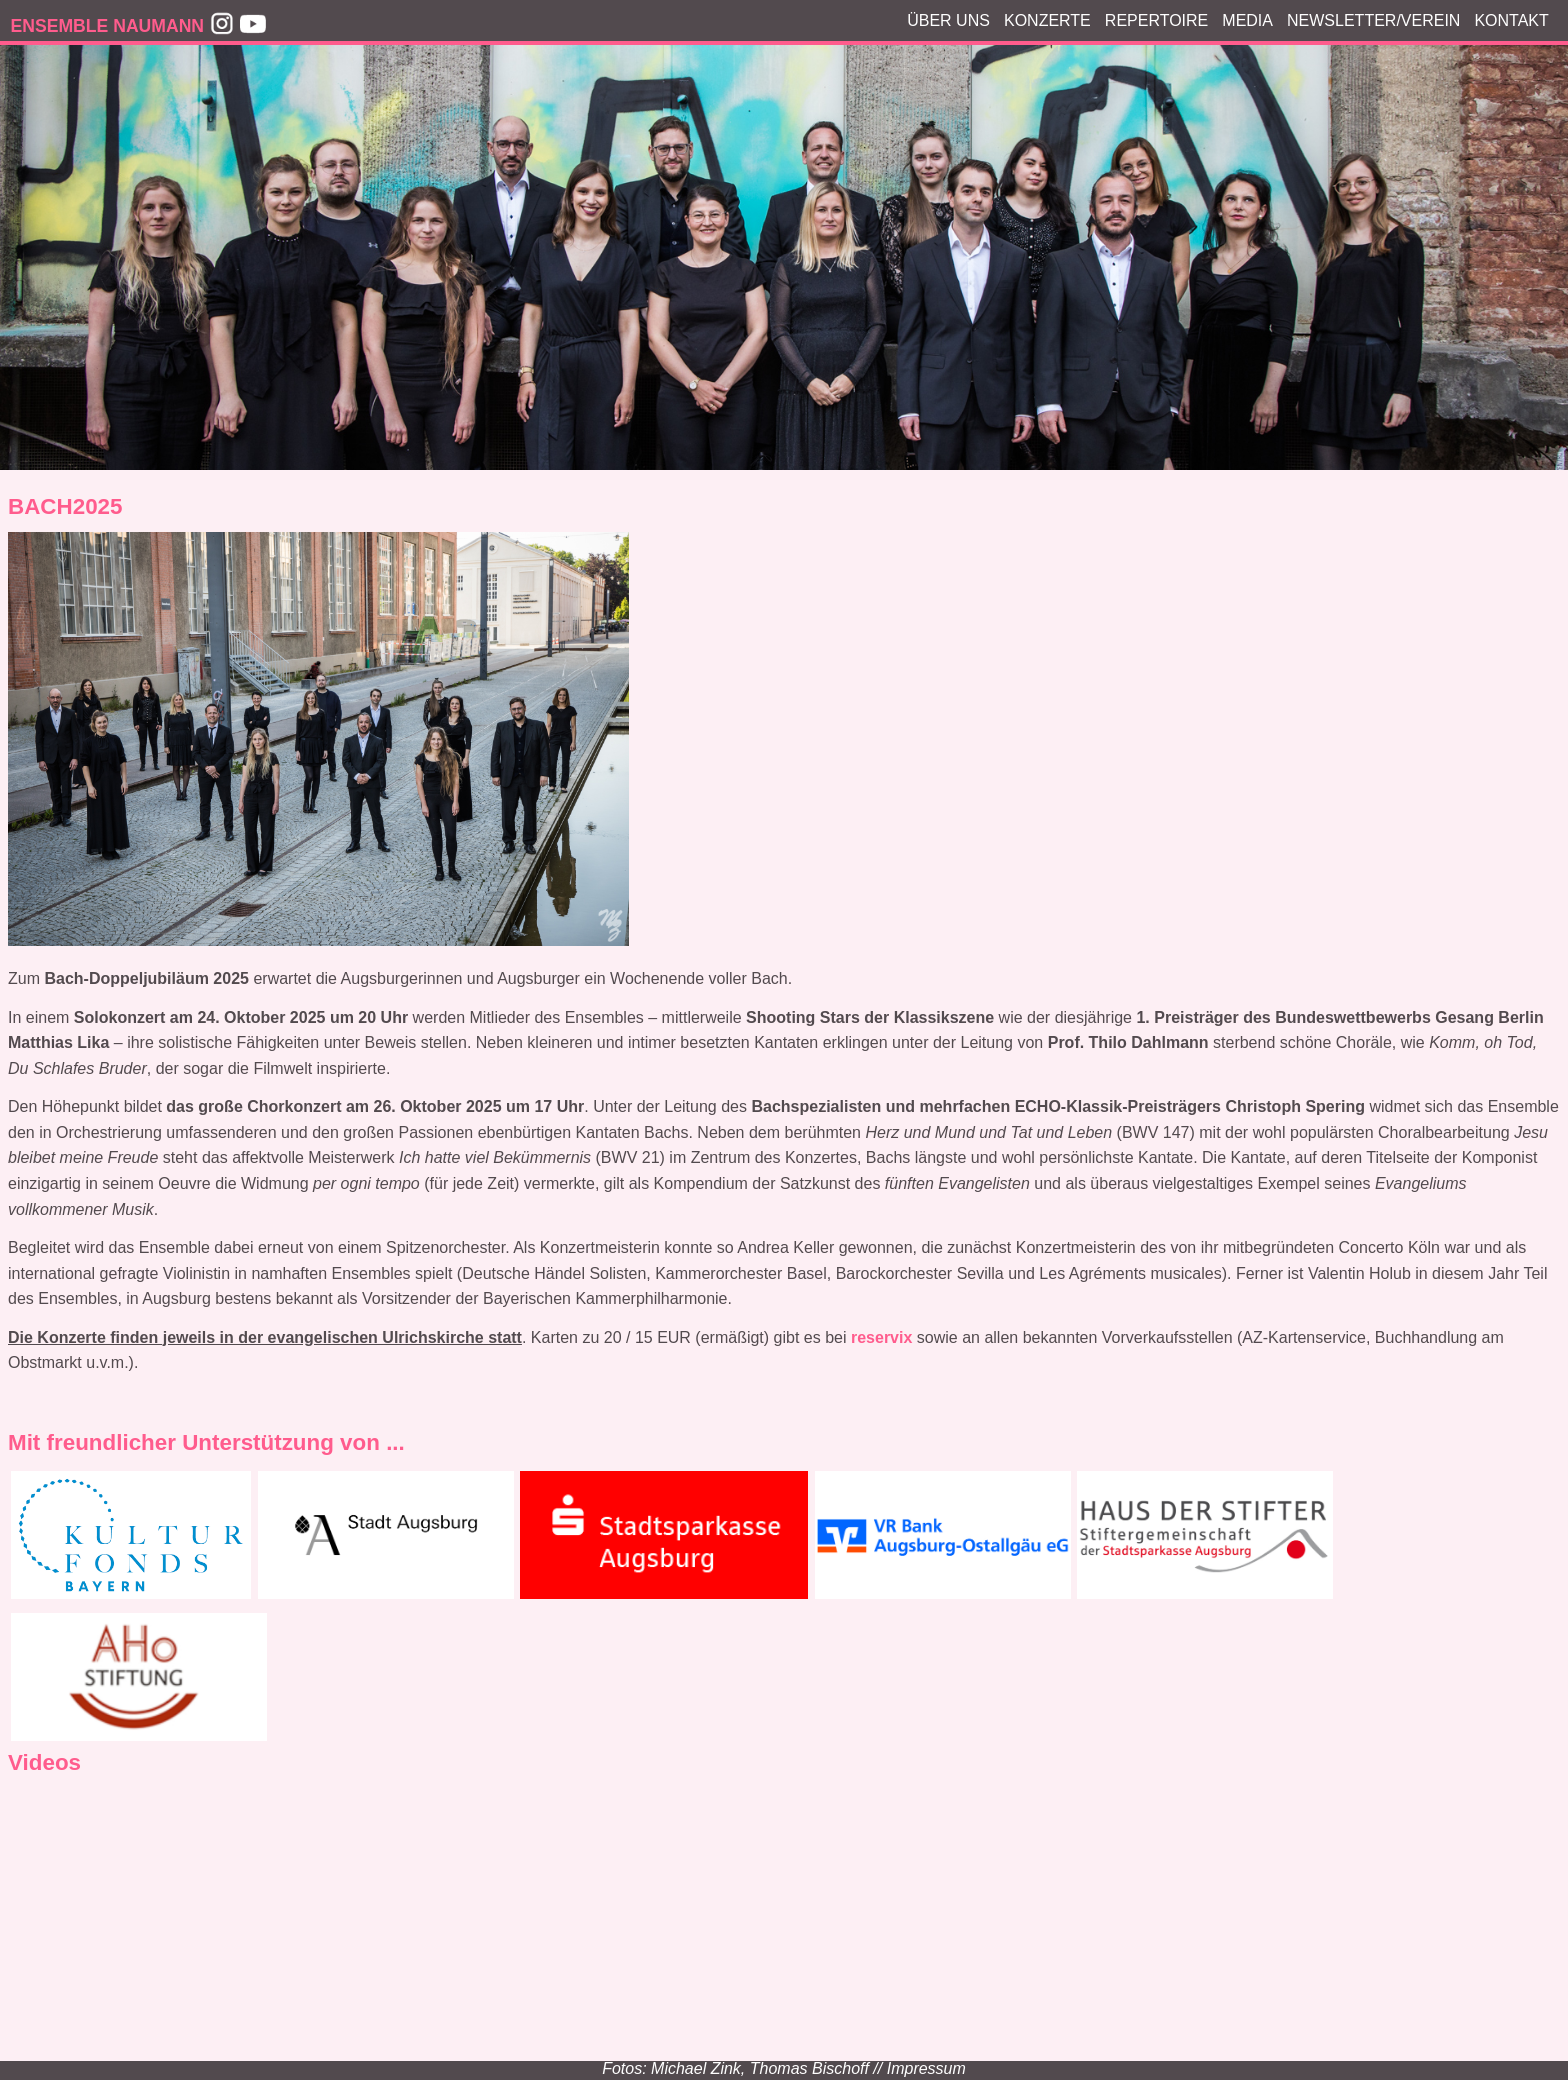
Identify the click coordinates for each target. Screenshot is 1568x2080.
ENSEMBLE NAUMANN (108, 26)
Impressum (926, 2068)
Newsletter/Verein (1373, 20)
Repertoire (1156, 20)
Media (1247, 20)
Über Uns (948, 20)
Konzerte (1047, 20)
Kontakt (1511, 20)
